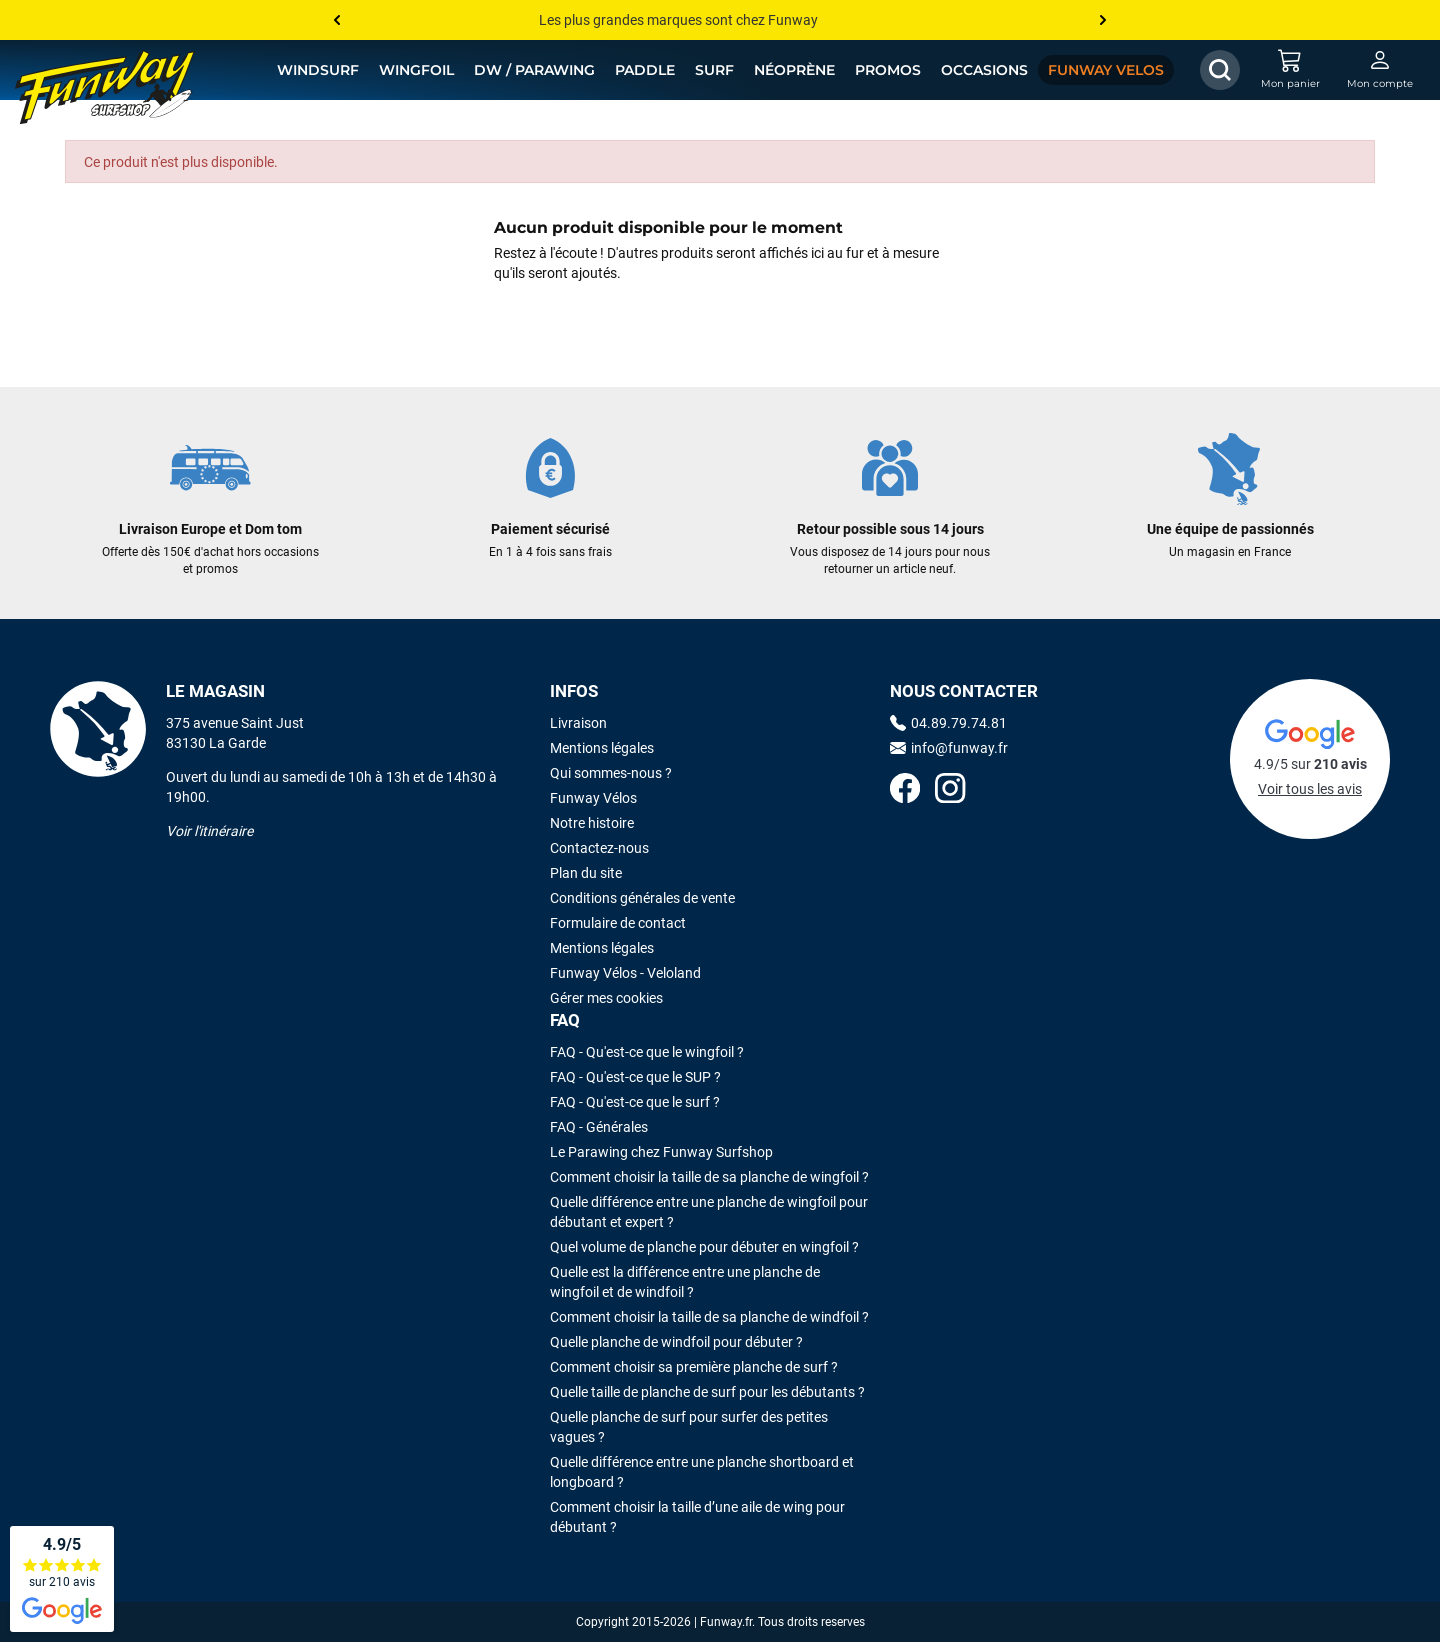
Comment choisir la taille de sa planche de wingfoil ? (709, 1177)
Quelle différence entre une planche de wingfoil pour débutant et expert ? (709, 1212)
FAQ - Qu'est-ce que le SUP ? (635, 1077)
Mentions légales (602, 748)
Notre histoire (592, 823)
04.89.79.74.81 (948, 723)
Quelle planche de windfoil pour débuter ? (676, 1342)
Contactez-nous (599, 848)
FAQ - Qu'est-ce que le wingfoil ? (647, 1052)
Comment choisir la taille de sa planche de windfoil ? (709, 1317)
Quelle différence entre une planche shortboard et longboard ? (702, 1472)
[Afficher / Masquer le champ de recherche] (1220, 70)
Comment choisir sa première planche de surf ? (694, 1367)
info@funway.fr (949, 748)
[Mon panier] (1290, 70)
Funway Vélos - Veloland (625, 973)
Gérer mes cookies (606, 998)
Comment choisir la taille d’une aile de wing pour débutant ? (697, 1517)
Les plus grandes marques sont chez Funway (678, 20)
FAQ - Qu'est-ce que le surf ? (635, 1102)
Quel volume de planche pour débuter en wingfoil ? (704, 1247)
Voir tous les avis (1310, 789)
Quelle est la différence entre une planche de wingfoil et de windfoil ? (685, 1282)
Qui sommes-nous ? (611, 773)
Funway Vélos (593, 798)
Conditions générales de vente (642, 898)
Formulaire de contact (618, 923)
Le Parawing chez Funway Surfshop (661, 1152)
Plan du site (586, 873)
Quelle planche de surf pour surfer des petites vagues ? (689, 1427)
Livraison (578, 723)
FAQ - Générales (599, 1127)
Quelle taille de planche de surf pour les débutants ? (707, 1392)
